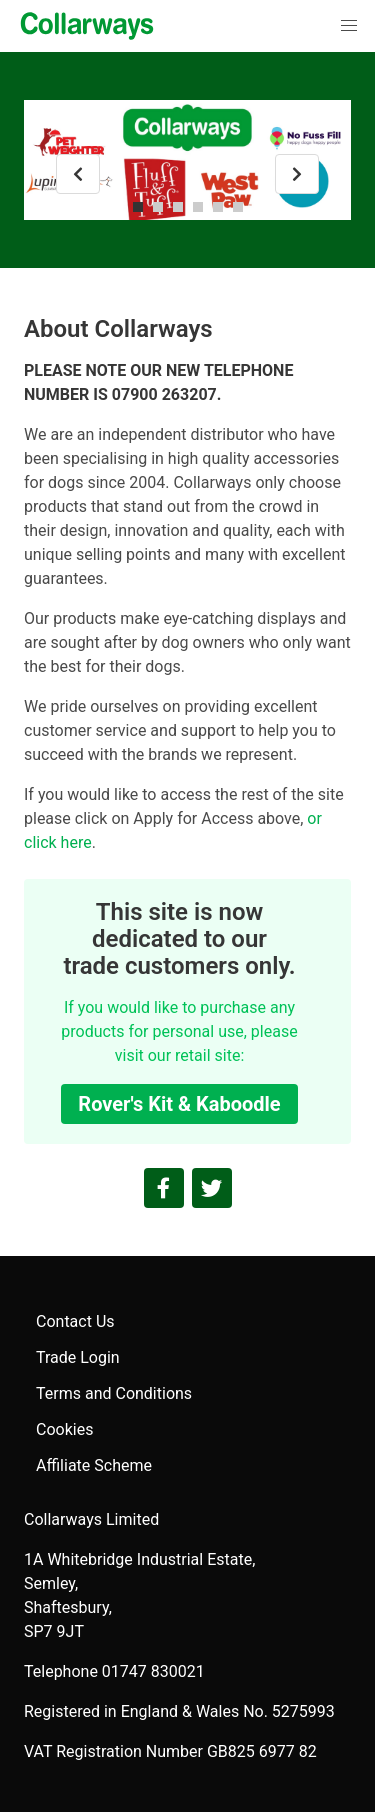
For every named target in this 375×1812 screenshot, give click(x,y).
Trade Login (78, 1357)
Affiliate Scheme (94, 1465)
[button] (349, 26)
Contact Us (75, 1321)
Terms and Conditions (114, 1393)
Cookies (64, 1429)
